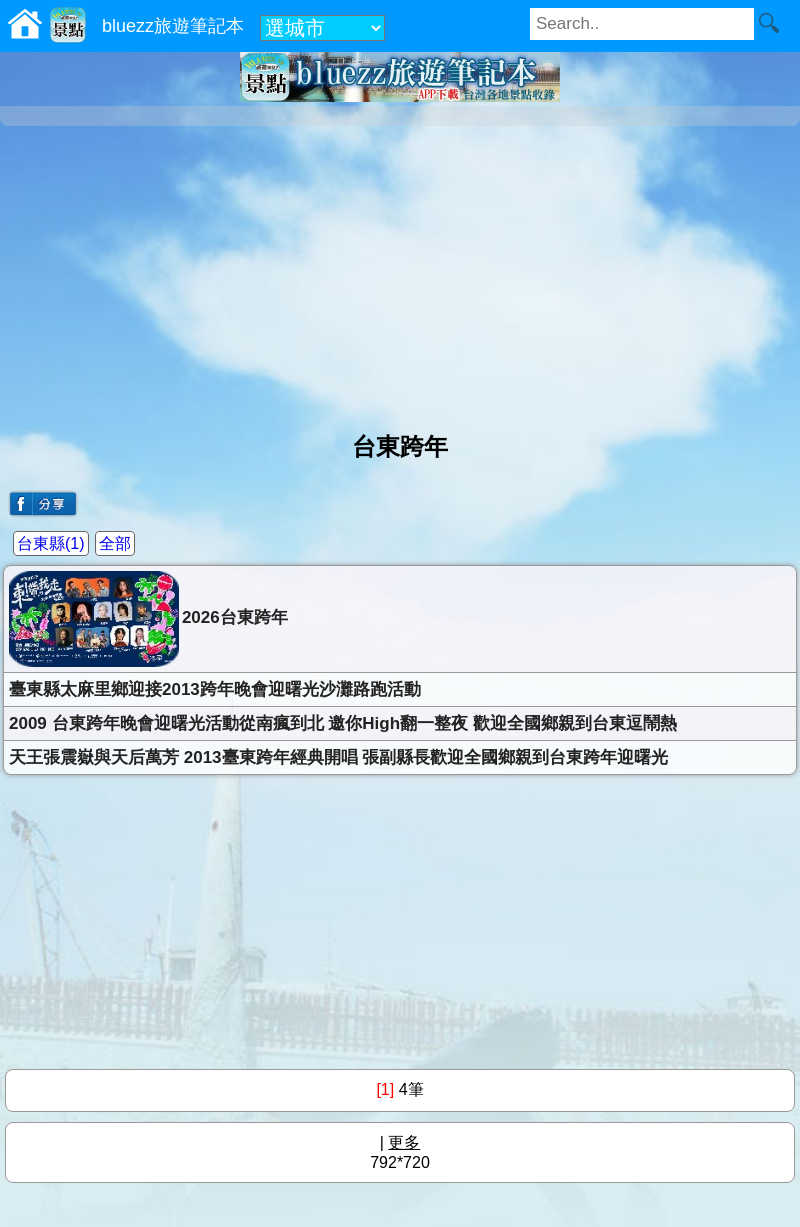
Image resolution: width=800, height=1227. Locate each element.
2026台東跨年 (148, 619)
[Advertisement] (400, 271)
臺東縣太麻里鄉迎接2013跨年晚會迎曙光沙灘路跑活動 (215, 689)
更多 (404, 1142)
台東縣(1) (51, 543)
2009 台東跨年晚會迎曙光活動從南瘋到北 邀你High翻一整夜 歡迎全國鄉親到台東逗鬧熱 (343, 723)
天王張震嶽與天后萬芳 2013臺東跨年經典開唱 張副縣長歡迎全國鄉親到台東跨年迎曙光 (338, 757)
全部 (115, 543)
